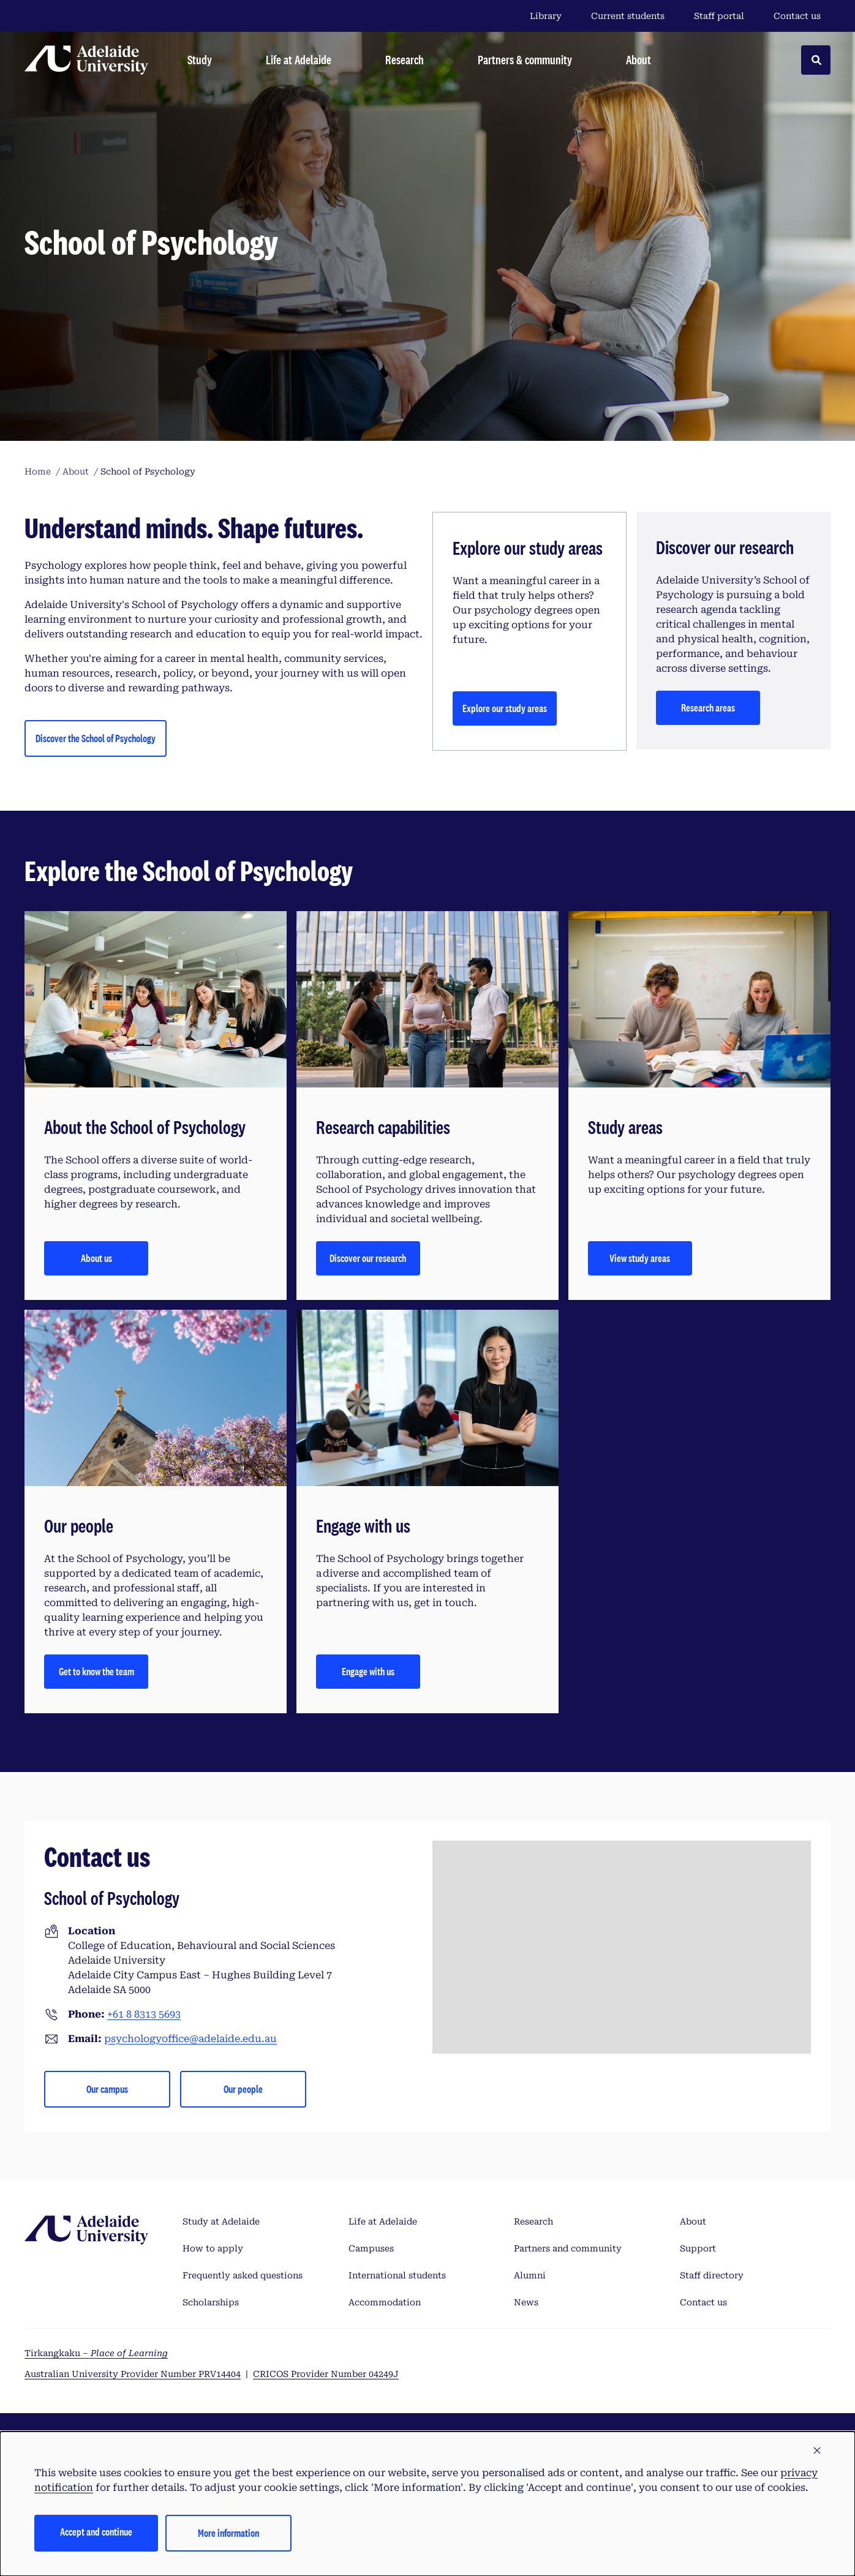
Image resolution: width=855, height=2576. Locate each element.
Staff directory (712, 2275)
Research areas (708, 707)
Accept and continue (96, 2532)
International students (397, 2275)
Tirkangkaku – (96, 2353)
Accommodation (384, 2302)
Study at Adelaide (221, 2221)
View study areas (639, 1258)
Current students (628, 16)
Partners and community (568, 2248)
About (693, 2221)
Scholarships (211, 2302)
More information (228, 2533)
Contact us (797, 16)
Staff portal (719, 16)
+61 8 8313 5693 (144, 2014)
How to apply (213, 2248)
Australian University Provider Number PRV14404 (132, 2374)
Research (533, 2221)
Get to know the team (96, 1671)
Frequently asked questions (243, 2275)
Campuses (371, 2248)
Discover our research (368, 1258)
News (526, 2302)
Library (546, 16)
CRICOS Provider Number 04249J (326, 2374)
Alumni (530, 2275)
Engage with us (368, 1671)
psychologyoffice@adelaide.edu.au (190, 2039)
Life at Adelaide (382, 2221)
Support (698, 2248)
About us (96, 1258)
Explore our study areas (504, 708)
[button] (817, 2451)
